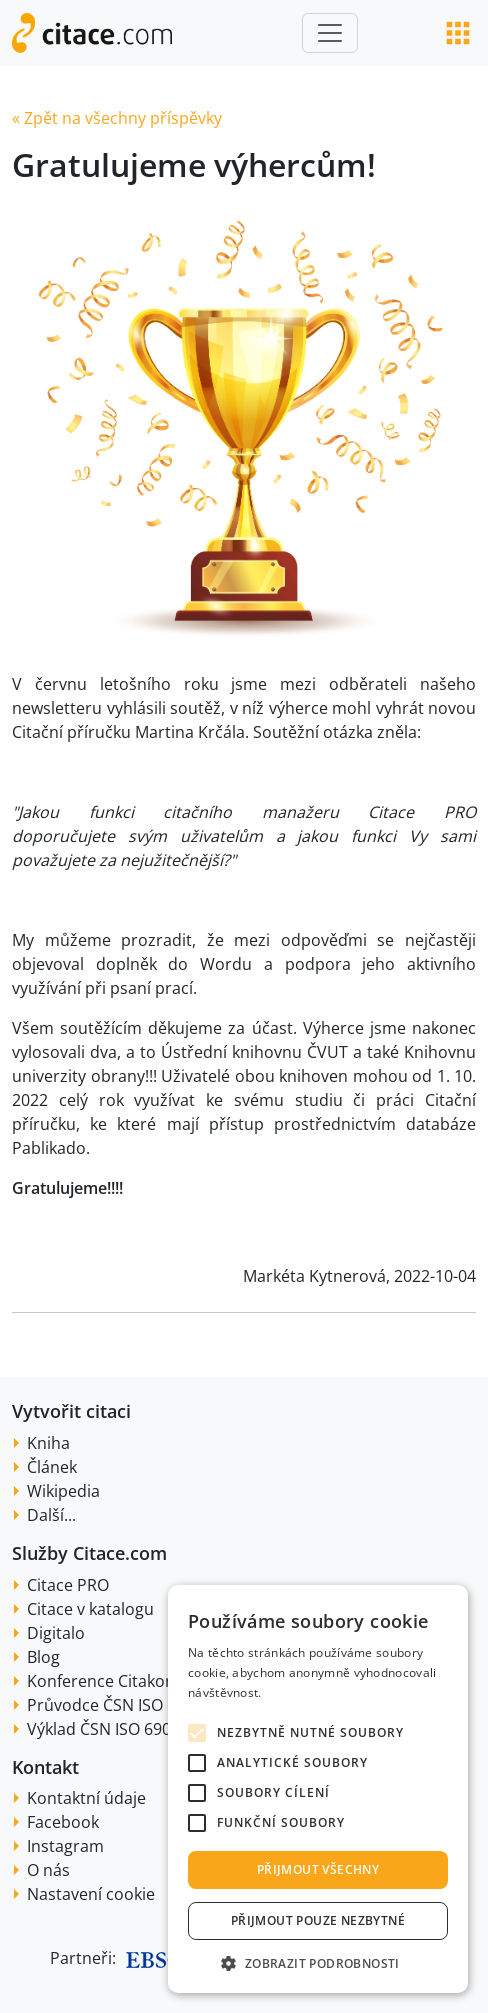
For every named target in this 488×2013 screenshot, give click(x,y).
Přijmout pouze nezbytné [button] (318, 1920)
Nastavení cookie (91, 1894)
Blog (43, 1657)
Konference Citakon (101, 1681)
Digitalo (56, 1633)
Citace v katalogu (90, 1609)
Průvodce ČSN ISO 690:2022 (130, 1705)
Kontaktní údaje (86, 1798)
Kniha (48, 1443)
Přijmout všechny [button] (318, 1869)
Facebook (63, 1822)
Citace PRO (68, 1585)
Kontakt (45, 1767)
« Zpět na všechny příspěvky (117, 118)
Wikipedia (63, 1491)
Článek (52, 1467)
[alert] (318, 1789)
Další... (51, 1515)
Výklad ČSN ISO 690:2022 (119, 1729)
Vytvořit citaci (71, 1411)
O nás (48, 1870)
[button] (318, 1963)
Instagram (65, 1846)
